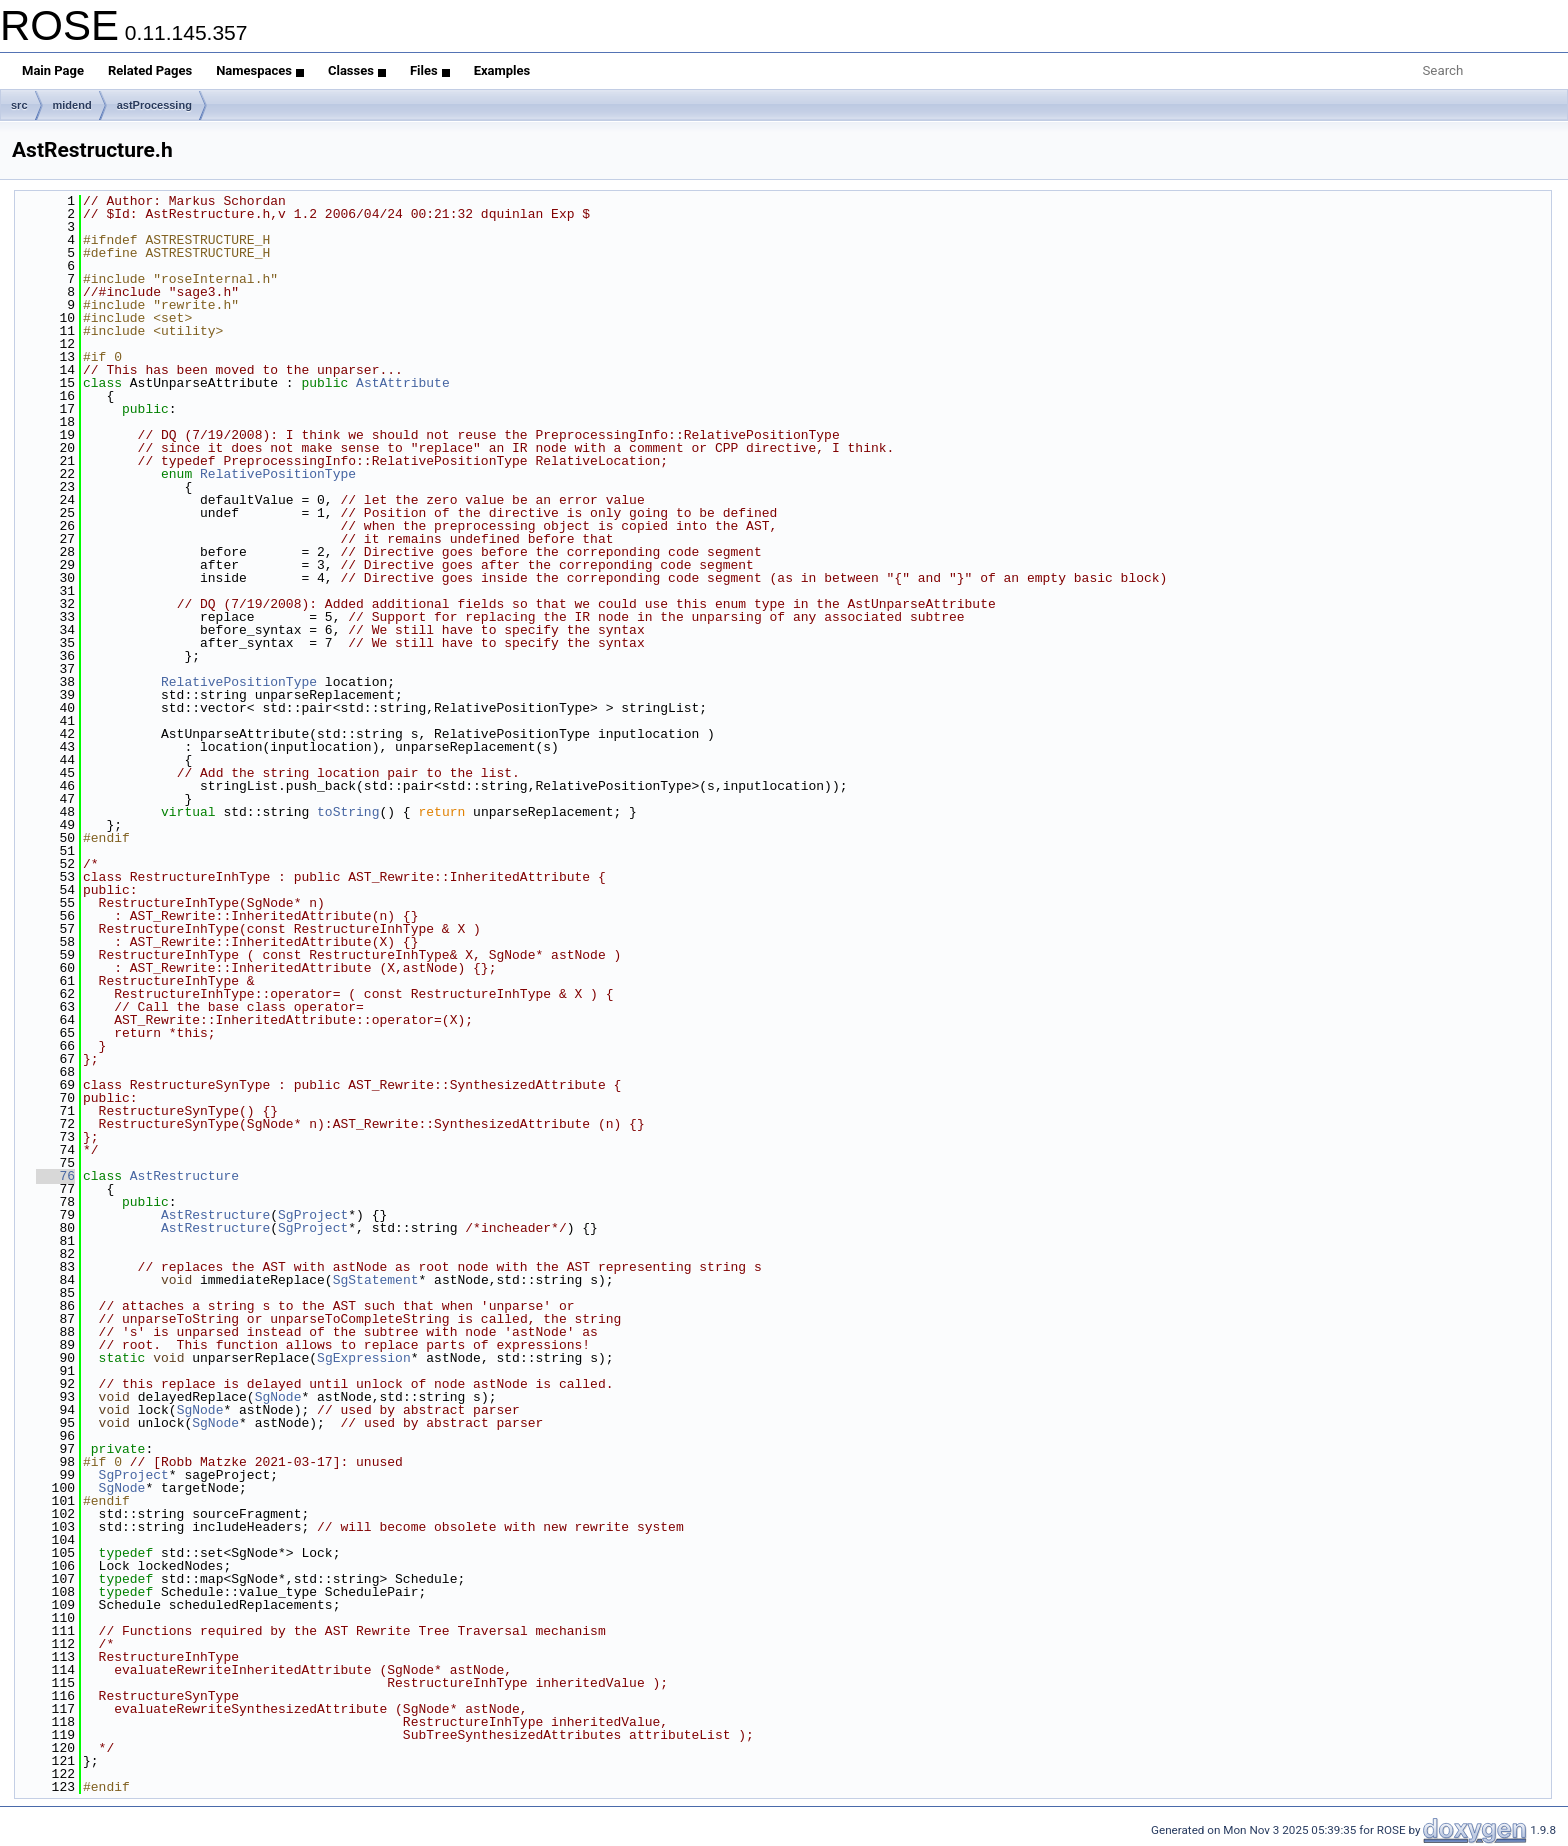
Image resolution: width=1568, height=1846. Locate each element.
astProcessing (154, 105)
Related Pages (150, 70)
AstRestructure (184, 1176)
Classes (357, 70)
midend (72, 105)
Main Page (53, 70)
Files (430, 70)
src (19, 105)
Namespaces (260, 70)
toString (348, 812)
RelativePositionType (278, 474)
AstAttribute (403, 383)
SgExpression (364, 1358)
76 (55, 1176)
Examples (502, 70)
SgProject (313, 1215)
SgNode (278, 1397)
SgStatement (376, 1280)
